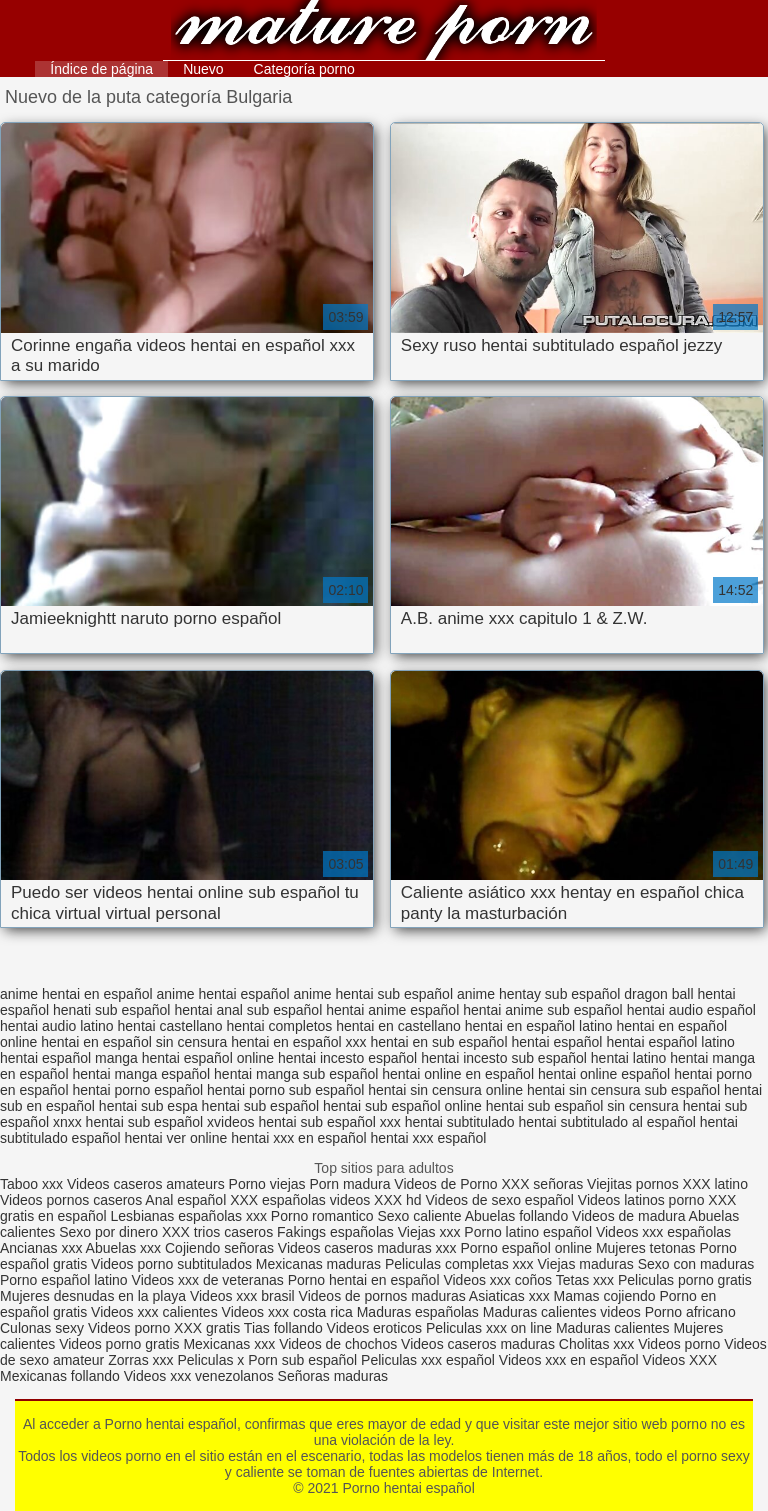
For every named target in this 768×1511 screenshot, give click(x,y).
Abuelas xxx (123, 1248)
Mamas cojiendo (605, 1296)
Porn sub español (302, 1360)
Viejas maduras (586, 1264)
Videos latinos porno (641, 1200)
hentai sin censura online (445, 1090)
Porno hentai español (384, 32)
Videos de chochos (340, 1344)
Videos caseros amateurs (146, 1184)
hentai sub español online (402, 1106)
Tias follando (285, 1328)
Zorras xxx (140, 1360)
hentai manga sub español (296, 1074)
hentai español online (208, 1058)
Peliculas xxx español (428, 1360)
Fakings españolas (335, 1232)
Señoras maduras (333, 1376)
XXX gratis (207, 1328)
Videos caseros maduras (478, 1344)
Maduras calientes (613, 1328)
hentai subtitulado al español (606, 1122)
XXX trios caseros (217, 1232)
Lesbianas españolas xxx (189, 1216)
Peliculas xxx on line (489, 1328)
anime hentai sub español (373, 994)
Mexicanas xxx (229, 1344)
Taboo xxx (31, 1184)
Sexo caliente (419, 1216)
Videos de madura (628, 1216)
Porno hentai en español (364, 1280)
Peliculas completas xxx (459, 1264)
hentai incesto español (347, 1058)
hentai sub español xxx (329, 1122)
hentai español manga (69, 1058)
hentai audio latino (57, 1026)
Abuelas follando (517, 1216)
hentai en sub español (439, 1042)
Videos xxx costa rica (287, 1312)
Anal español (185, 1200)
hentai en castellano (398, 1026)
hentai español (556, 1042)
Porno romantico (322, 1216)
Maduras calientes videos (562, 1312)
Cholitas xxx (596, 1344)
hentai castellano (170, 1026)
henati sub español (112, 1010)
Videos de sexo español (502, 1200)
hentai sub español (261, 1106)
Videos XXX (680, 1360)
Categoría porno (304, 69)
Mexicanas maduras (318, 1264)
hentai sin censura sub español (623, 1090)
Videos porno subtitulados (171, 1264)
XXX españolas (278, 1200)
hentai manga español (141, 1074)
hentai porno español (137, 1090)
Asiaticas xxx (509, 1296)
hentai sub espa (148, 1106)
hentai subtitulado (460, 1122)
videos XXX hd (376, 1200)
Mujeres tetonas (646, 1248)
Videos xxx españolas (663, 1232)
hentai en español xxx (298, 1042)
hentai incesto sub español (504, 1058)
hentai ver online (176, 1138)
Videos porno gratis (119, 1344)
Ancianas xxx (41, 1248)
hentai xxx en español (298, 1138)
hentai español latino (670, 1042)
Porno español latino (64, 1280)
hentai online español (604, 1074)
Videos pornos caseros (71, 1200)
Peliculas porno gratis (685, 1280)
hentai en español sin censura (134, 1042)
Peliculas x (210, 1360)
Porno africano (690, 1312)
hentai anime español (392, 1010)
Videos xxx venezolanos (201, 1376)
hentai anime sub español (543, 1010)
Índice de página (101, 69)
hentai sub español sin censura (582, 1106)
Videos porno (129, 1328)
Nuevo (203, 69)
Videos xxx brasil (242, 1296)
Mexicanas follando (60, 1376)
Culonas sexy (42, 1328)
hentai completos (280, 1026)
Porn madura (349, 1184)
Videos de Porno (445, 1184)
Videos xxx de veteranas (208, 1280)
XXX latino (715, 1184)
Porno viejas (267, 1184)
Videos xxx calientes (154, 1312)
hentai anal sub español (248, 1010)
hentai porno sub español (285, 1090)
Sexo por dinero (110, 1232)
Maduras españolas (418, 1312)
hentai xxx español (429, 1138)
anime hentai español (222, 994)
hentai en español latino (539, 1026)
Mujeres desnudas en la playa (93, 1296)
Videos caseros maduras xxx (367, 1248)
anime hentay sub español (538, 994)
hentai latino (629, 1058)
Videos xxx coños (497, 1280)
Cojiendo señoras (219, 1248)
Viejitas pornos (633, 1184)
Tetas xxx (585, 1280)
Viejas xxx (429, 1232)
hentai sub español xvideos (170, 1122)
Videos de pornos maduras (382, 1296)
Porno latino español (530, 1232)
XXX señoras (542, 1184)
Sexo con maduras (696, 1264)
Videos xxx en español (569, 1360)
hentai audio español (691, 1010)
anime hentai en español (76, 994)
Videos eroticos (374, 1328)
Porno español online (526, 1248)
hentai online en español (458, 1074)
